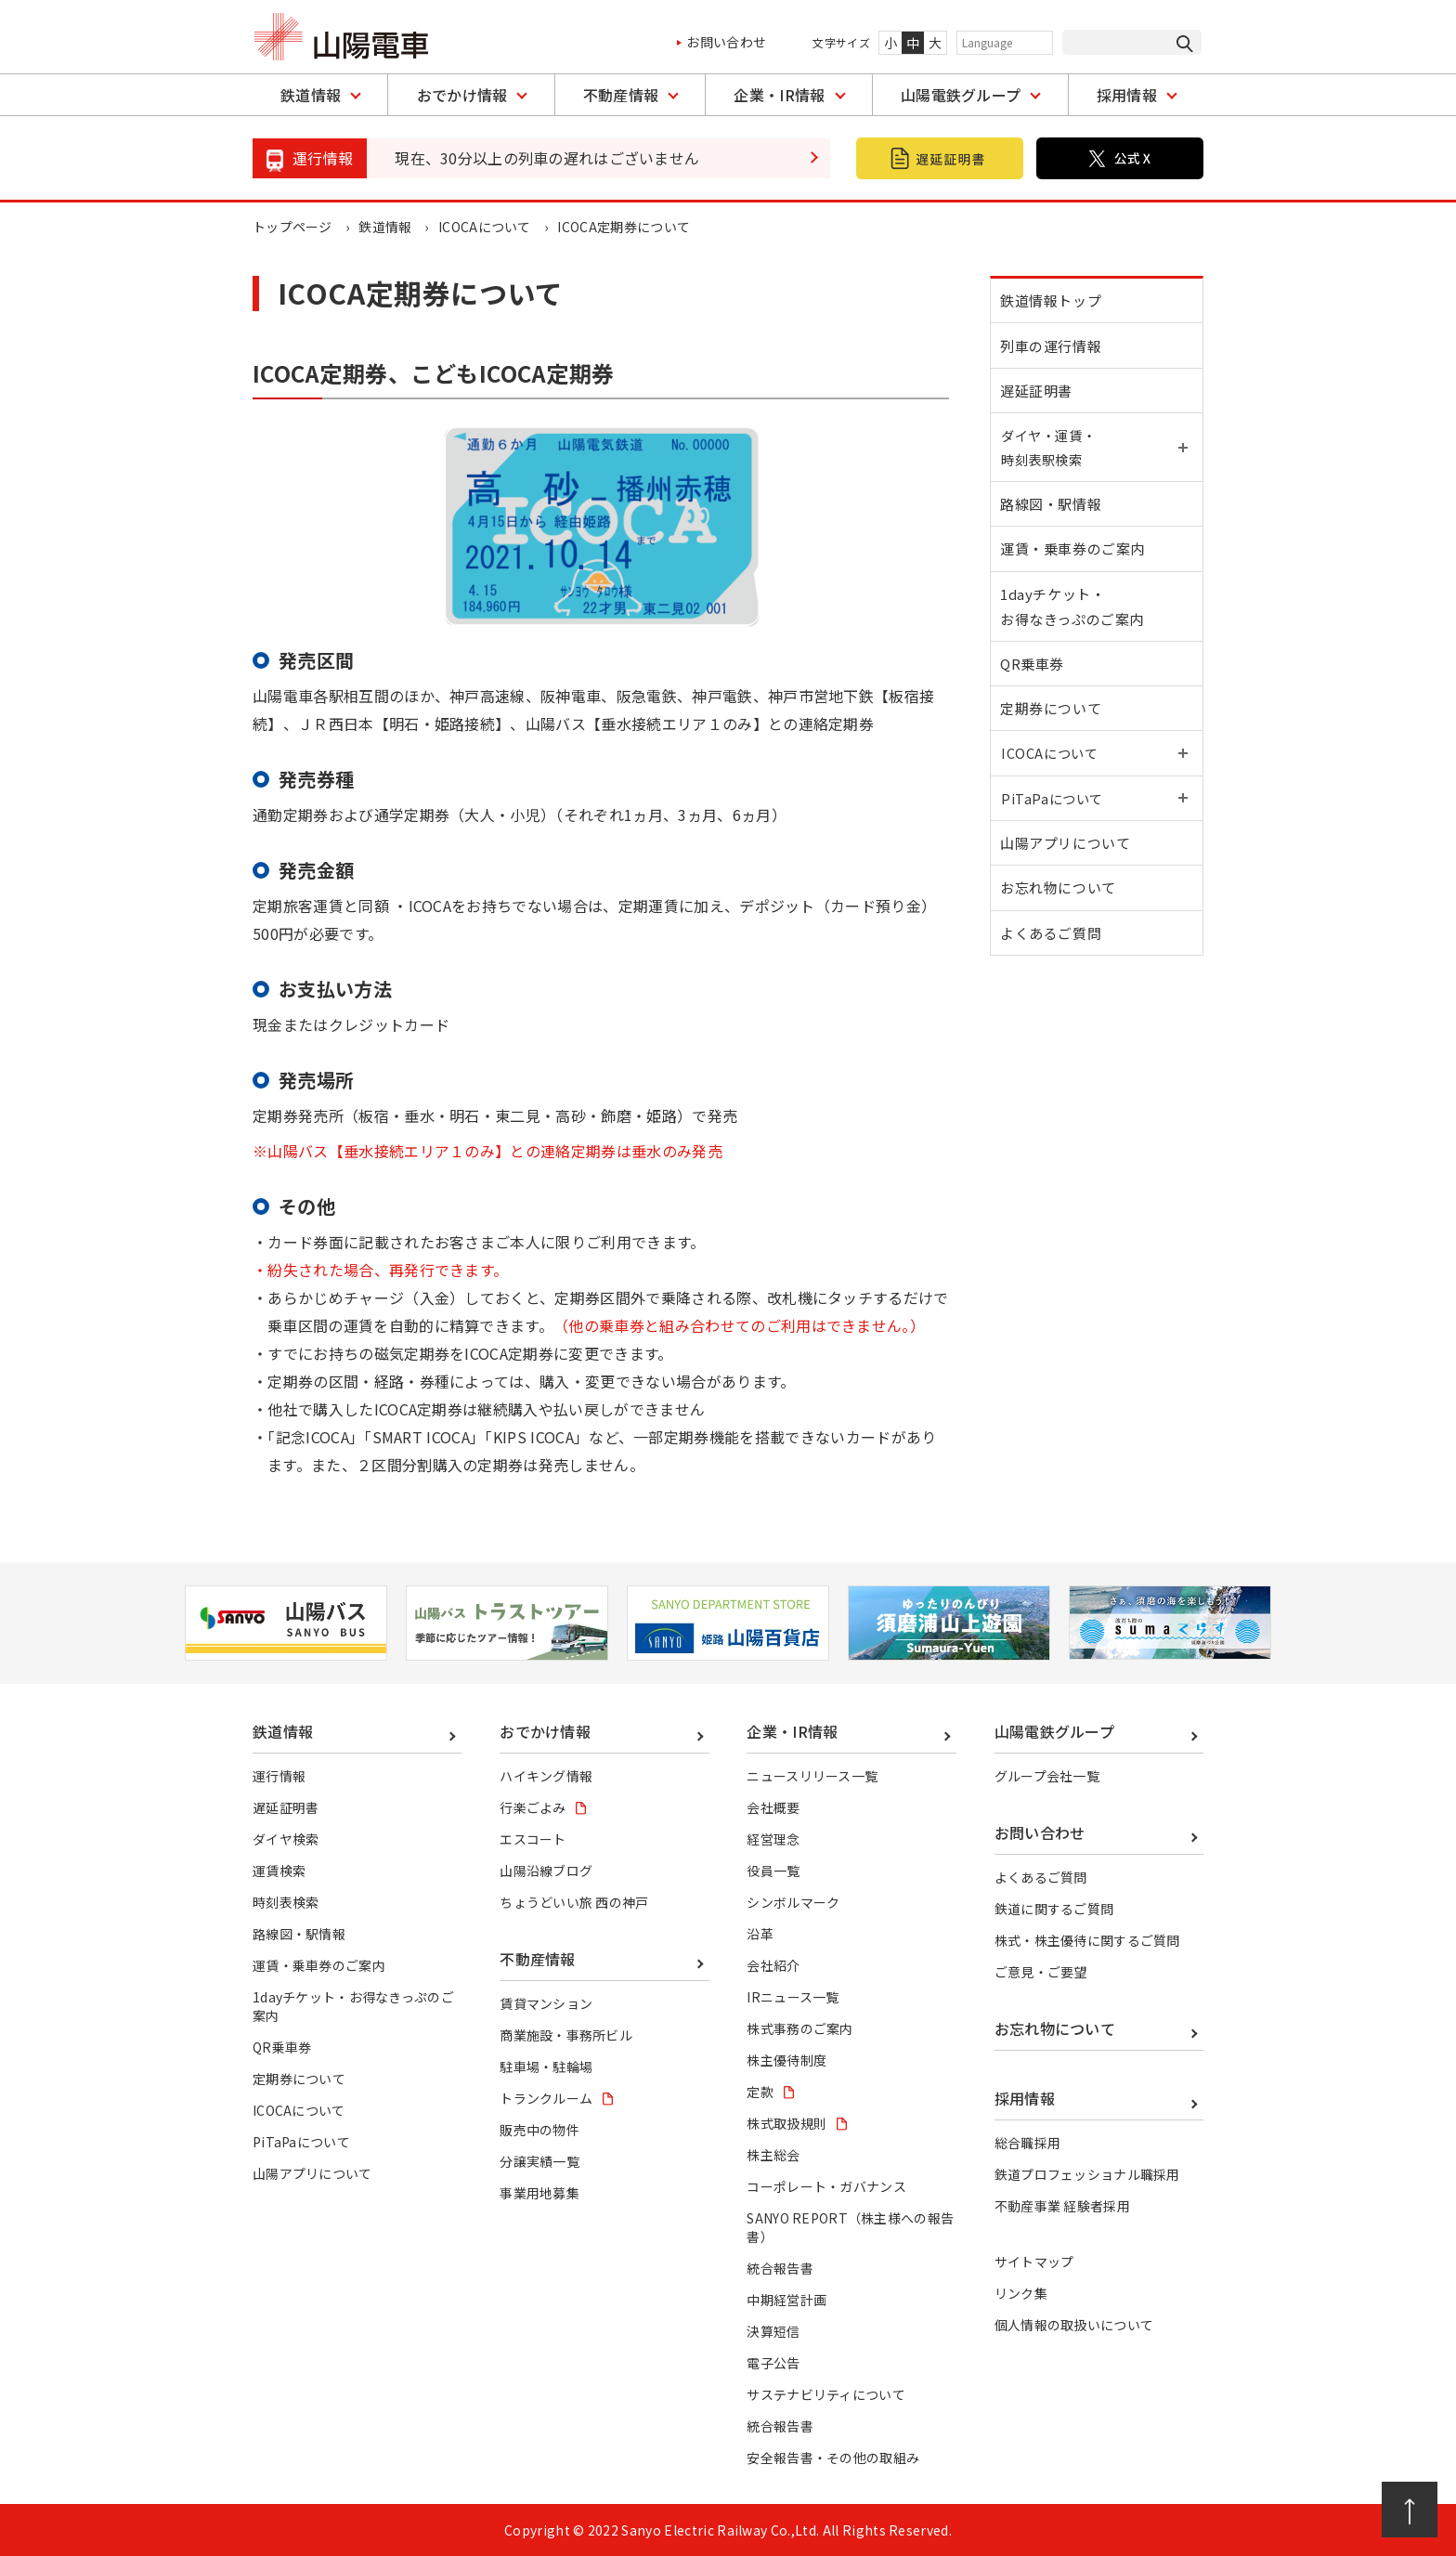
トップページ (292, 226)
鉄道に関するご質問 (1054, 1908)
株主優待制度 (786, 2060)
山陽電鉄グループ (961, 95)
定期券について (1054, 754)
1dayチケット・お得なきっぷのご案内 (1076, 641)
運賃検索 (279, 1870)
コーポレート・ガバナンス (826, 2186)
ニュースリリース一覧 (812, 1776)
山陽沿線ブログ (546, 1870)
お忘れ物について (1062, 955)
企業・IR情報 (779, 95)
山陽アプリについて (1069, 905)
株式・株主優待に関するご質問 (1087, 1940)
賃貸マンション (546, 2003)
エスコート (533, 1839)
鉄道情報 (310, 95)
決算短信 (773, 2331)
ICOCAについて (485, 226)
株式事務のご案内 (800, 2028)
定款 (760, 2091)
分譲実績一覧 (539, 2161)
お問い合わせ (726, 42)
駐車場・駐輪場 (546, 2066)
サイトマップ (1034, 2261)
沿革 (760, 1933)
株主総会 (773, 2154)
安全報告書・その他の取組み (833, 2457)
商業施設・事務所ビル (566, 2035)
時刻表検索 (286, 1902)
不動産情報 (621, 95)
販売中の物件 (539, 2129)
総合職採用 (1027, 2142)
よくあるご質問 (1054, 1005)
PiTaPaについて (301, 2141)
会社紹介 (773, 1965)
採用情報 (1127, 95)
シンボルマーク (793, 1902)
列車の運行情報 (1054, 353)
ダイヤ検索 (286, 1839)
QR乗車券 (1036, 704)
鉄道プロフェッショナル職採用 (1087, 2174)
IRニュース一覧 (793, 1997)
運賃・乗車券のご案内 (1076, 579)
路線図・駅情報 (1054, 529)
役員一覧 (773, 1870)
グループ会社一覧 (1047, 1776)
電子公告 (773, 2363)
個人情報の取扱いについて (1074, 2324)
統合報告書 (780, 2268)
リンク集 (1020, 2293)
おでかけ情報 (462, 95)
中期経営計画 (786, 2299)
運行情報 (279, 1776)
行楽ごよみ (533, 1807)
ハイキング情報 (546, 1776)
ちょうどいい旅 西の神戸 (574, 1902)
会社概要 (773, 1807)
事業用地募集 (539, 2193)
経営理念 (773, 1839)
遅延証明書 (1040, 403)
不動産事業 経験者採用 (1062, 2206)
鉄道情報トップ (1054, 303)
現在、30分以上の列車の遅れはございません (547, 158)
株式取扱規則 (786, 2123)
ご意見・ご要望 (1040, 1972)
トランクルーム (546, 2098)
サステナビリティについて (826, 2394)
